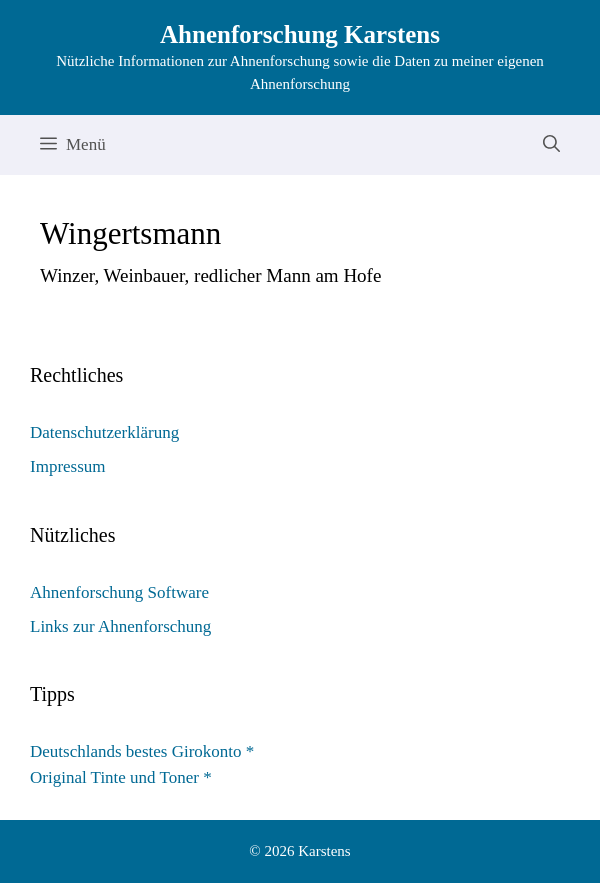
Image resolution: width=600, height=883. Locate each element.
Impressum (68, 466)
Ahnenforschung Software (119, 592)
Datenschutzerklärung (104, 432)
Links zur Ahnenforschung (120, 626)
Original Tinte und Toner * (121, 777)
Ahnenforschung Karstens (300, 34)
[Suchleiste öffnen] (551, 145)
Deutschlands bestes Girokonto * (142, 751)
